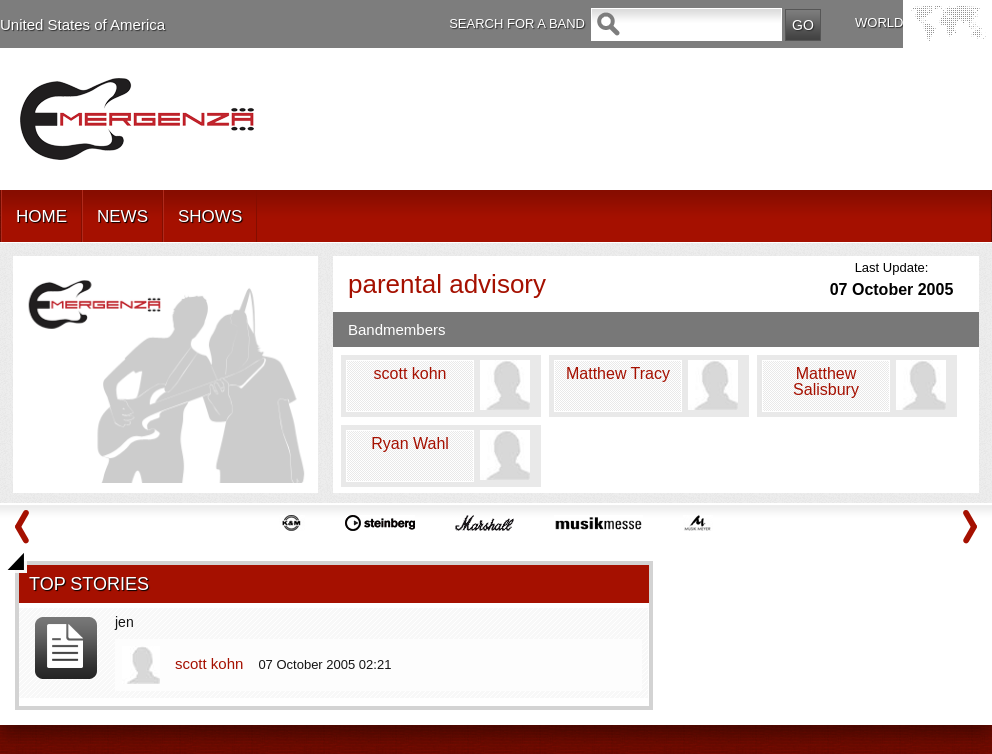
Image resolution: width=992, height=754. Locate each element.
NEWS (122, 216)
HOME (41, 216)
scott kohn (211, 663)
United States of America (82, 24)
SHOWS (210, 216)
